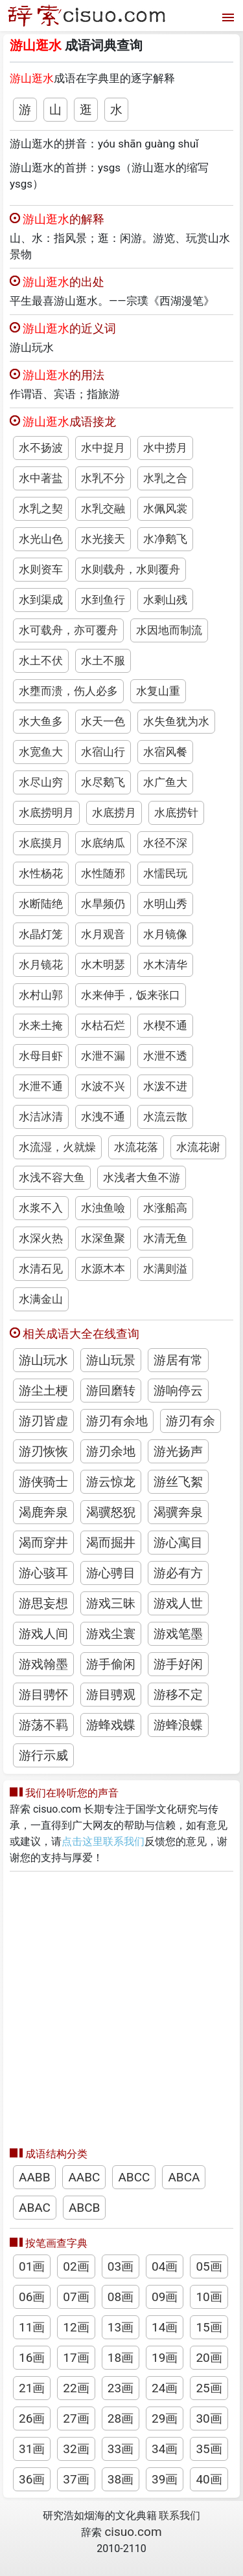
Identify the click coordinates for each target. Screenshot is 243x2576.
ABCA (184, 2177)
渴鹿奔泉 (43, 1512)
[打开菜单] (226, 16)
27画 (76, 2418)
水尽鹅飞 (103, 782)
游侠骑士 (43, 1481)
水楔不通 (165, 1025)
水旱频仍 (103, 903)
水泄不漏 (103, 1055)
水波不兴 (103, 1086)
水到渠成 (41, 599)
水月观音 (103, 934)
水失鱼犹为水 (176, 721)
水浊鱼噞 (103, 1207)
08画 (120, 2296)
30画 (209, 2418)
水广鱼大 (165, 782)
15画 (209, 2327)
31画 (32, 2448)
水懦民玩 (165, 873)
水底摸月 (41, 842)
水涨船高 (165, 1207)
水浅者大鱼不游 (141, 1177)
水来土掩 (41, 1025)
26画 (32, 2418)
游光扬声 (178, 1451)
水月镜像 (165, 934)
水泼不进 (165, 1086)
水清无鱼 (165, 1238)
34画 (165, 2448)
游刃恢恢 (43, 1451)
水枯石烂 (103, 1025)
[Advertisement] (121, 2005)
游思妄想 (43, 1603)
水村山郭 (41, 994)
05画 (209, 2266)
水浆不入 (41, 1207)
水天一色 (103, 721)
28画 (120, 2418)
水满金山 (41, 1299)
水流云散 (165, 1116)
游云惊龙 (110, 1481)
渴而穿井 (43, 1542)
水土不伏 (41, 660)
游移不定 (178, 1694)
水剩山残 (165, 599)
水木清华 (165, 964)
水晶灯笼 (41, 934)
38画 (120, 2479)
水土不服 (103, 660)
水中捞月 (165, 447)
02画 (76, 2266)
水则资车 (41, 569)
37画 (76, 2479)
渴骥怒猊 (110, 1512)
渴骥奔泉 (178, 1512)
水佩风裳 (165, 508)
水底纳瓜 (103, 842)
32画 (76, 2448)
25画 (209, 2388)
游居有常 (178, 1360)
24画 (165, 2388)
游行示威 (43, 1755)
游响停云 (178, 1390)
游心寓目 (178, 1542)
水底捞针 (176, 812)
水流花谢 (198, 1147)
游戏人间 (43, 1633)
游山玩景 (110, 1360)
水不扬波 (41, 447)
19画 (165, 2357)
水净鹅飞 (165, 538)
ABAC (35, 2207)
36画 (32, 2479)
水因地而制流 (169, 630)
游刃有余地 (117, 1421)
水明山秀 (165, 903)
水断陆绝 (41, 903)
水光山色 (41, 538)
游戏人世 (178, 1603)
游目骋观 (110, 1694)
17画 (76, 2357)
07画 (76, 2296)
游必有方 (178, 1573)
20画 (209, 2357)
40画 (209, 2479)
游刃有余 (190, 1421)
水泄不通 (41, 1086)
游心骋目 (110, 1573)
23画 (120, 2388)
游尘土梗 (43, 1390)
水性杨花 (41, 873)
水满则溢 (165, 1268)
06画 (32, 2296)
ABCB (84, 2207)
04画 (165, 2266)
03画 (120, 2266)
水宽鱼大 (41, 751)
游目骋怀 (43, 1694)
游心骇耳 (43, 1573)
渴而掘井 (110, 1542)
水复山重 (158, 690)
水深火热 (41, 1238)
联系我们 (179, 2515)
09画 (165, 2296)
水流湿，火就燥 (57, 1147)
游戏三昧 (110, 1603)
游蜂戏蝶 (110, 1725)
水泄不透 (165, 1055)
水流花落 (136, 1147)
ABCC (134, 2177)
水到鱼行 (103, 599)
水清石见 (41, 1268)
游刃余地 (110, 1451)
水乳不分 (103, 478)
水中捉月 (103, 447)
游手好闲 (178, 1664)
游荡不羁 (43, 1725)
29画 (165, 2418)
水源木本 (103, 1268)
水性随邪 (103, 873)
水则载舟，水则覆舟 (130, 569)
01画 (32, 2266)
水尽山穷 (41, 782)
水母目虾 (41, 1055)
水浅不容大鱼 (52, 1177)
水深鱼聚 (103, 1238)
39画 (165, 2479)
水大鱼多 (41, 721)
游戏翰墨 (43, 1664)
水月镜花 (41, 964)
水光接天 (103, 538)
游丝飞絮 (178, 1481)
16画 (32, 2357)
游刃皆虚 (43, 1421)
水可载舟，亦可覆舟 (68, 630)
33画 (120, 2448)
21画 (32, 2388)
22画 (76, 2388)
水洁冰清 (41, 1116)
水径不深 (165, 842)
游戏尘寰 (110, 1633)
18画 (120, 2357)
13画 (120, 2327)
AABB (34, 2177)
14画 (165, 2327)
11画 (32, 2327)
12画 (76, 2327)
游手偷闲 (110, 1664)
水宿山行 (103, 751)
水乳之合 (165, 478)
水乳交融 (103, 508)
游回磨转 (110, 1390)
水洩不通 (103, 1116)
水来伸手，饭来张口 (130, 994)
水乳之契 (41, 508)
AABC (84, 2177)
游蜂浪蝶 (178, 1725)
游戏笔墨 (178, 1633)
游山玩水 (43, 1360)
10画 (209, 2296)
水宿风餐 (165, 751)
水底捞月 (114, 812)
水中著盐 (41, 478)
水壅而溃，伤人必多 (68, 690)
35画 (209, 2448)
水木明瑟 (103, 964)
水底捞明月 (46, 812)
